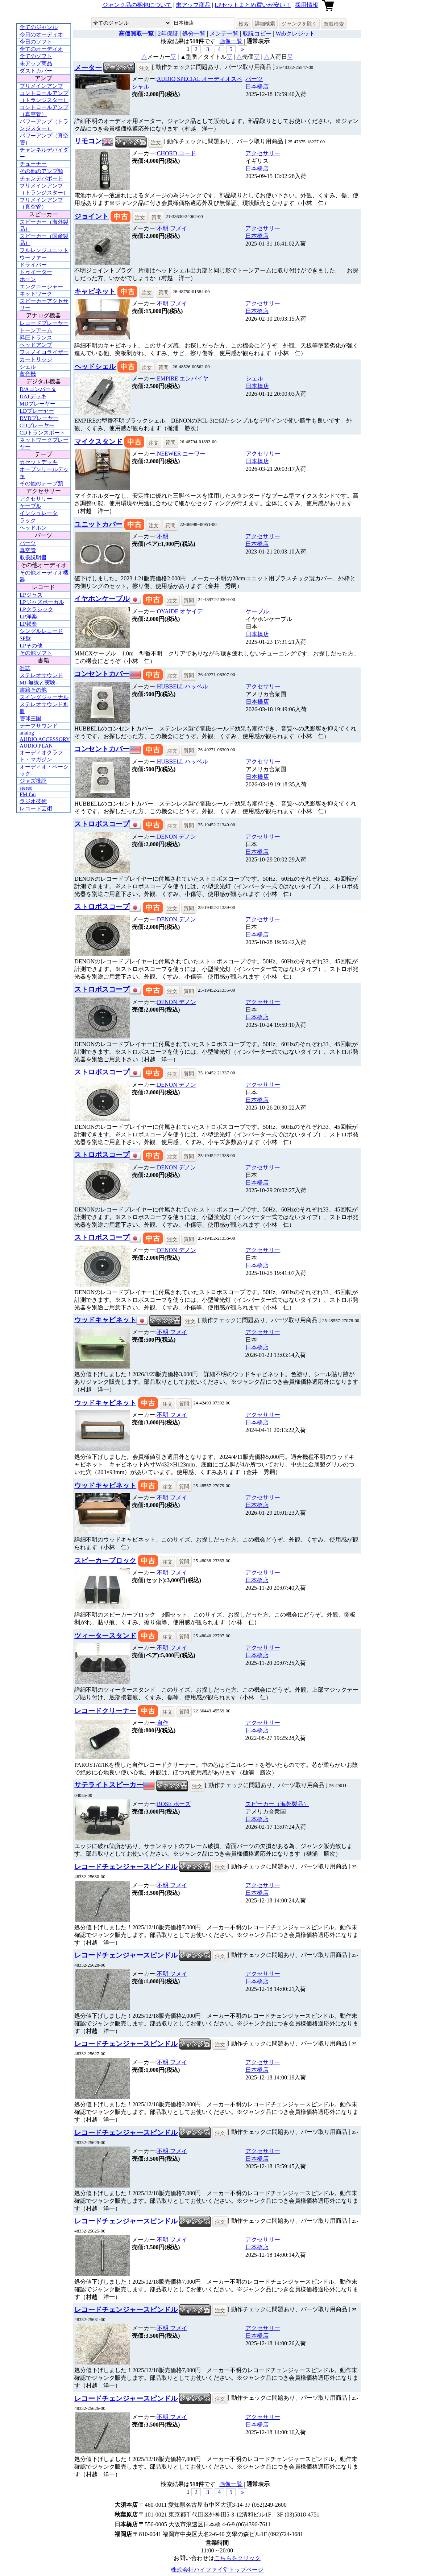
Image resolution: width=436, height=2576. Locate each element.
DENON (176, 837)
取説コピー (256, 33)
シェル (28, 367)
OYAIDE (180, 611)
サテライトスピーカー (108, 1785)
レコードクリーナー (105, 1711)
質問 (156, 217)
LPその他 (31, 646)
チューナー (33, 164)
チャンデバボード (41, 178)
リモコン (88, 141)
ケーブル (30, 506)
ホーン (28, 279)
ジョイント (91, 216)
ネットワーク (36, 294)
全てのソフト (36, 56)
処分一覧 (193, 33)
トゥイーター (36, 272)
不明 (172, 228)
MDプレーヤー (37, 404)
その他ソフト (36, 653)
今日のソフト (36, 42)
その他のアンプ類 (41, 171)
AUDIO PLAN (36, 746)
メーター (88, 67)
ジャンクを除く (299, 23)
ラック (28, 520)
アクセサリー (36, 499)
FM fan (28, 794)
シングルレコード (41, 631)
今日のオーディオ (41, 34)
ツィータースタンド (105, 1635)
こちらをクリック (237, 2558)
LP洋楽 (28, 617)
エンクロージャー (41, 286)
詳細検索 (265, 23)
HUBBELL (182, 686)
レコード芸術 (36, 808)
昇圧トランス (36, 338)
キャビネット (95, 291)
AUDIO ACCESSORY (45, 739)
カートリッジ (36, 359)
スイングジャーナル (44, 697)
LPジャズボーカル (42, 602)
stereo (26, 788)
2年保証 (168, 33)
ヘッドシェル (95, 366)
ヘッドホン (33, 528)
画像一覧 (230, 41)
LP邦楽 (28, 624)
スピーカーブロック (105, 1560)
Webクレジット (295, 33)
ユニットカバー (98, 524)
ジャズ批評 (33, 781)
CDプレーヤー (37, 425)
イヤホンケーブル (101, 598)
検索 (243, 24)
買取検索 (334, 24)
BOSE (174, 1804)
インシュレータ (39, 513)
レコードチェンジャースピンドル (126, 1867)
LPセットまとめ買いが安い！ (253, 5)
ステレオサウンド (41, 675)
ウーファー (33, 257)
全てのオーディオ (41, 49)
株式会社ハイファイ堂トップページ (217, 2570)
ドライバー (33, 265)
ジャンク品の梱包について (137, 5)
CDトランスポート (42, 433)
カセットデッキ (39, 462)
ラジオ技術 (33, 801)
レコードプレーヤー (44, 323)
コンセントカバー (101, 674)
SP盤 (25, 638)
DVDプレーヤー (39, 418)
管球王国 (30, 718)
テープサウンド (39, 726)
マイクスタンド (98, 441)
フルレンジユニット (44, 250)
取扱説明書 (33, 557)
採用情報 (306, 5)
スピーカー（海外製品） (277, 1804)
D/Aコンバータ (38, 389)
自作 (163, 1723)
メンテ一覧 (223, 33)
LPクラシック (36, 609)
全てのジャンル (39, 27)
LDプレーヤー (37, 411)
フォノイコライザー (44, 352)
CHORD (176, 153)
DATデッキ (33, 396)
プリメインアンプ (41, 86)
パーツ (28, 543)
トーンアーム (36, 330)
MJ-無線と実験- (38, 683)
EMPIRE (183, 378)
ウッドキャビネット (105, 1320)
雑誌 (25, 668)
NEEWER (181, 453)
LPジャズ (31, 595)
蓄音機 (28, 374)
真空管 (28, 550)
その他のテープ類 (41, 483)
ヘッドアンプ (36, 345)
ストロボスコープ (101, 824)
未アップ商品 (193, 5)
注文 (144, 68)
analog (27, 733)
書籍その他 (33, 690)
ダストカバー (36, 71)
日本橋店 (257, 86)
